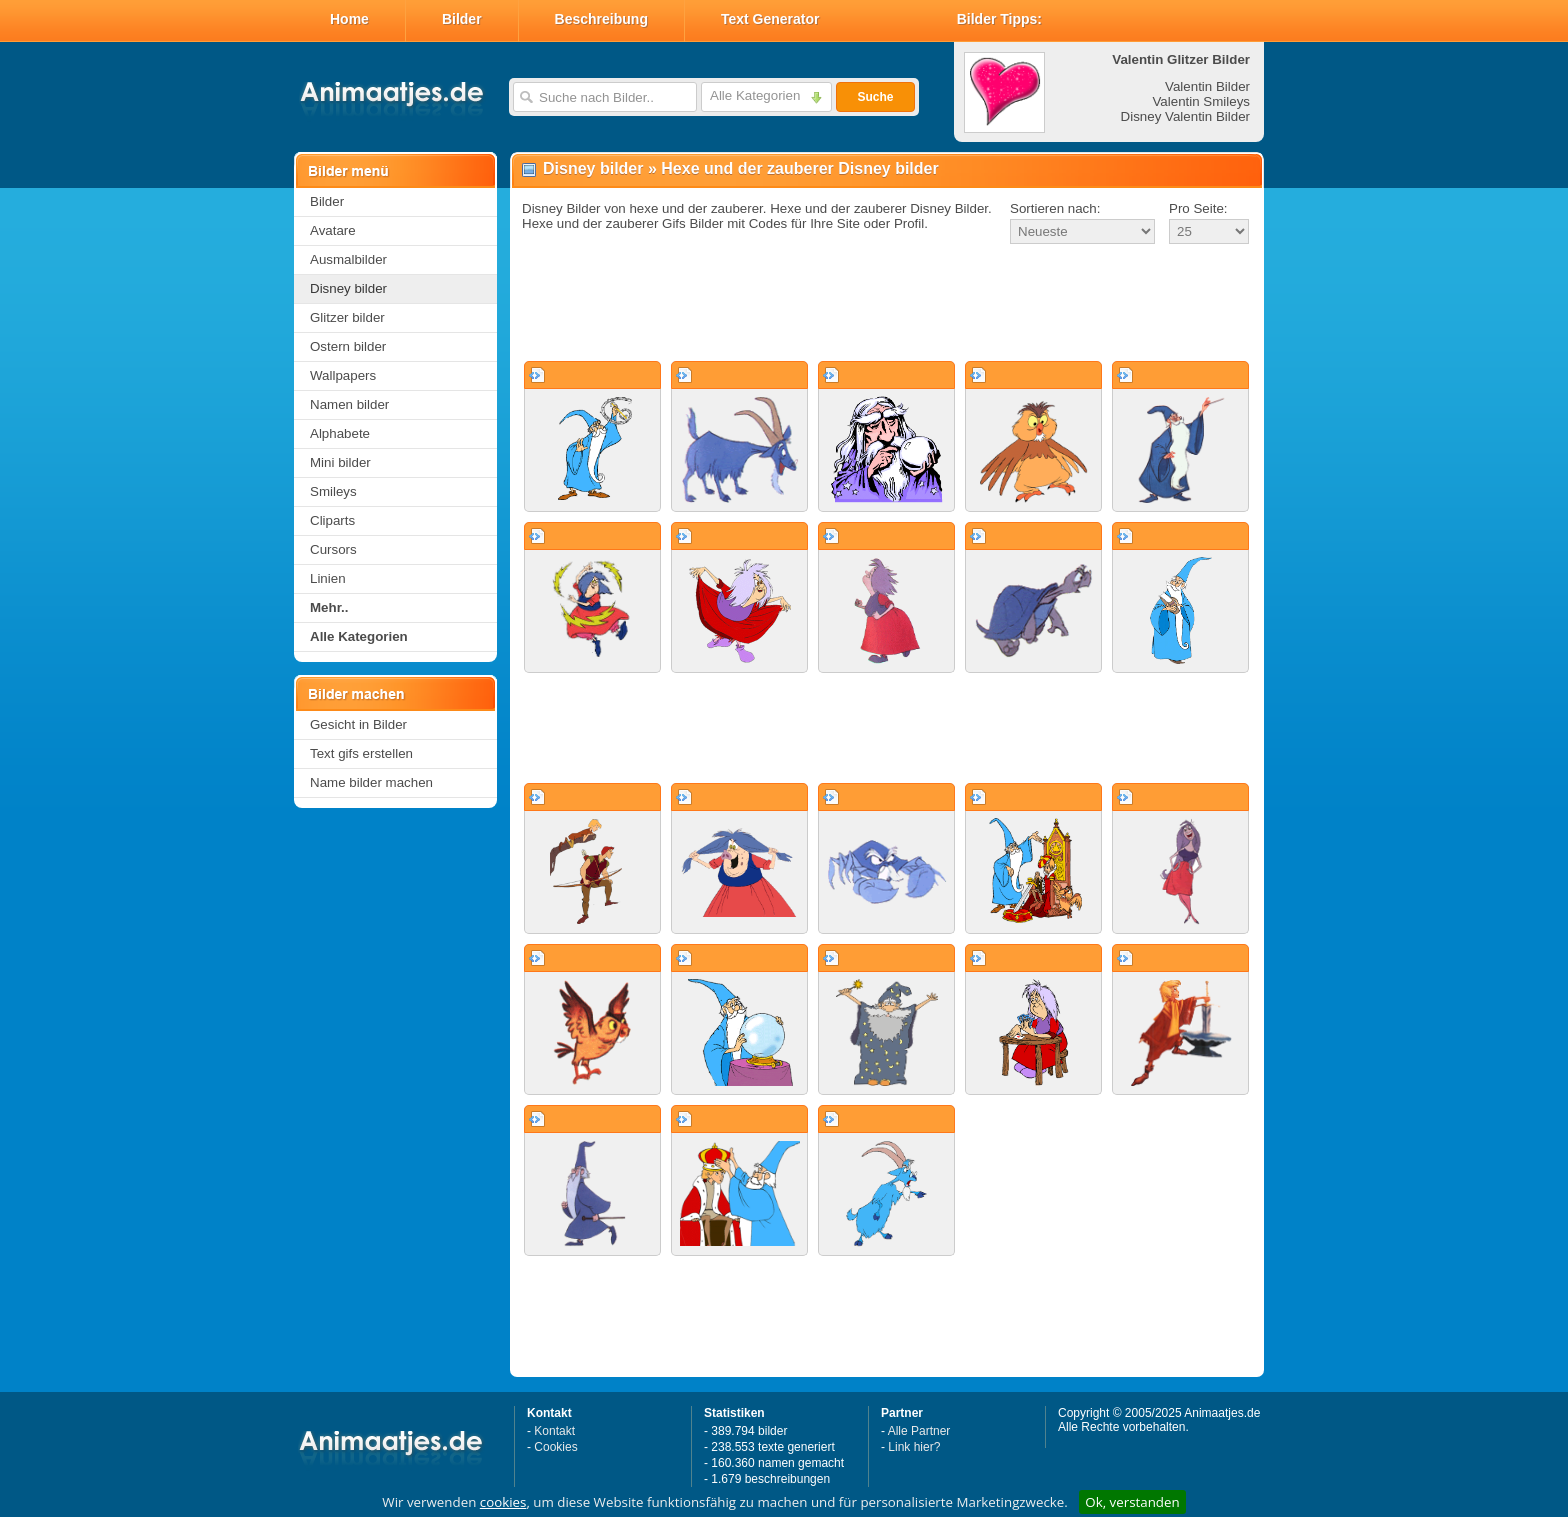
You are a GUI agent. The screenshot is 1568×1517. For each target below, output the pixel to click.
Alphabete (340, 433)
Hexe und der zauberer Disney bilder (799, 168)
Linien (328, 578)
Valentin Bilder (1207, 86)
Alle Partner (919, 1431)
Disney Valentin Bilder (1185, 116)
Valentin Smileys (1201, 101)
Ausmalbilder (348, 259)
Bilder (462, 19)
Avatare (333, 230)
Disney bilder (348, 288)
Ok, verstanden (1132, 1502)
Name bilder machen (371, 782)
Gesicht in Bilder (358, 724)
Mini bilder (340, 462)
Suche (875, 97)
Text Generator (770, 19)
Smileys (333, 491)
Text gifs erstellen (361, 753)
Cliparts (332, 520)
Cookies (555, 1447)
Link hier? (914, 1447)
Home (349, 19)
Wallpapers (343, 375)
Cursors (333, 549)
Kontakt (554, 1431)
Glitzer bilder (347, 317)
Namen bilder (349, 404)
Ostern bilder (348, 346)
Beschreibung (601, 19)
